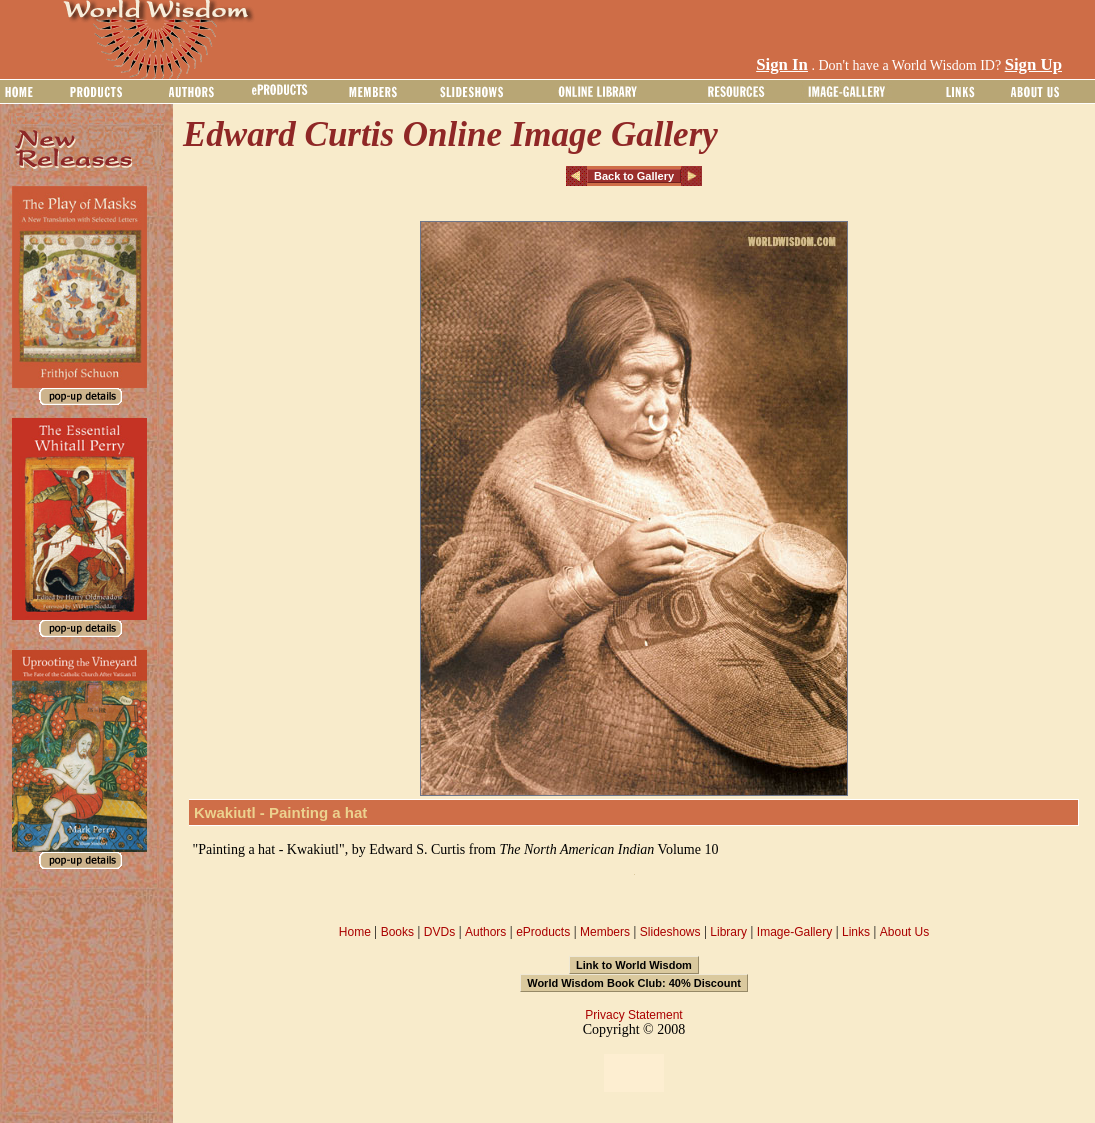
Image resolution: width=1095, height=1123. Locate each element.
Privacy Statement (633, 1015)
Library (728, 932)
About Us (904, 932)
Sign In (782, 64)
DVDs (439, 932)
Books (397, 932)
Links (856, 932)
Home (355, 932)
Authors (485, 932)
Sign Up (1033, 64)
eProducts (543, 932)
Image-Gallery (794, 932)
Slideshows (670, 932)
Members (605, 932)
